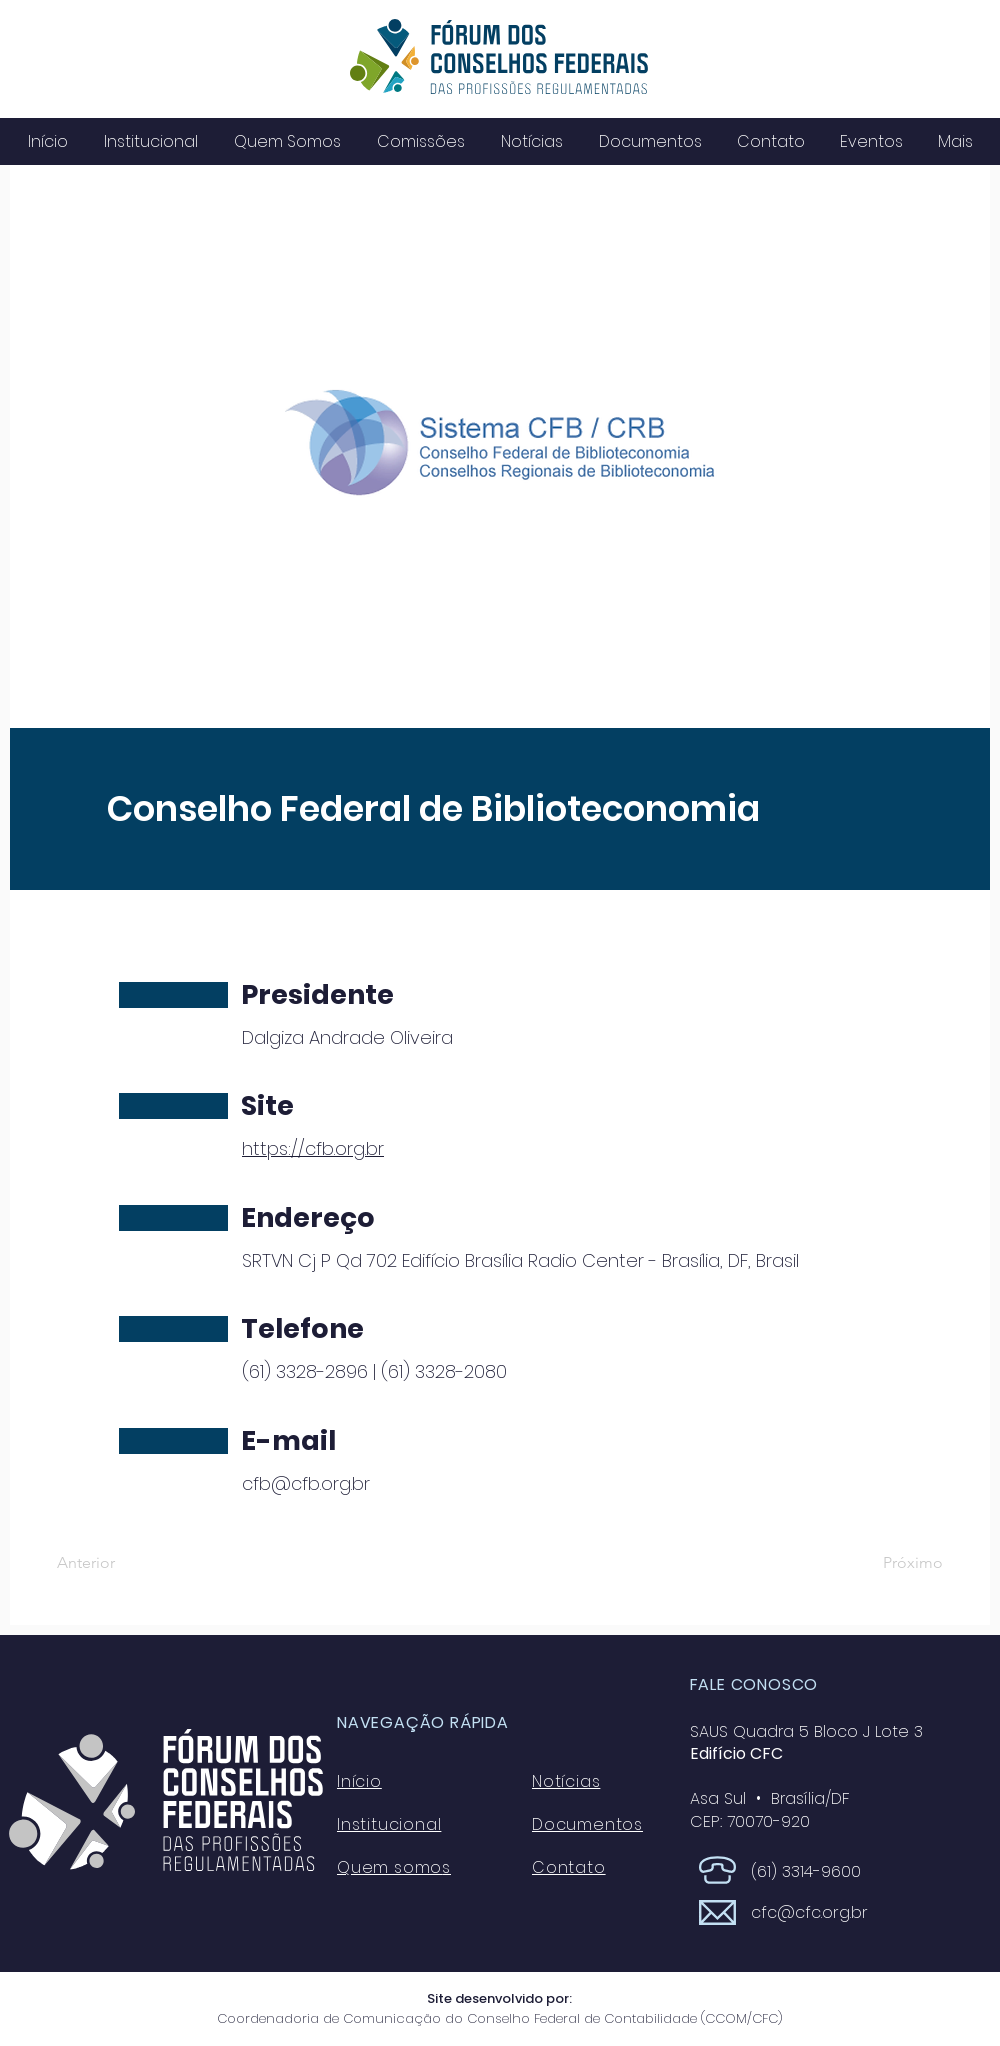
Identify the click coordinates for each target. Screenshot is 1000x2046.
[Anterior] (123, 1563)
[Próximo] (893, 1563)
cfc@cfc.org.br (809, 1912)
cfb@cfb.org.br (306, 1483)
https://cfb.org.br (313, 1148)
